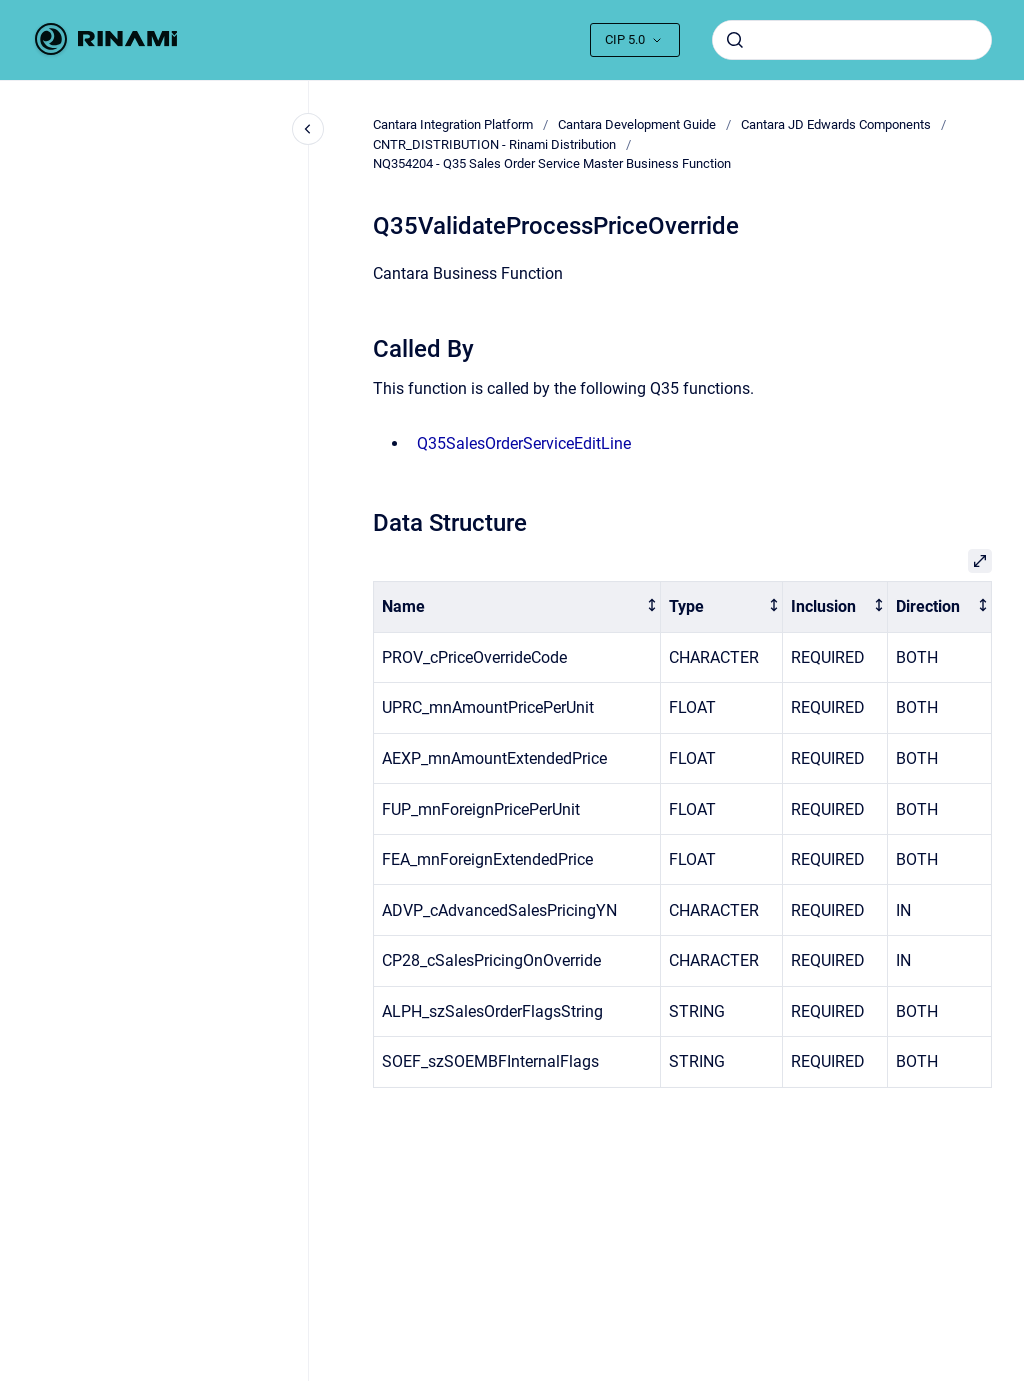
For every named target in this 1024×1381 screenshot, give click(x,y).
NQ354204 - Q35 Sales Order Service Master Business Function (552, 163)
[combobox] (852, 40)
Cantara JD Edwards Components (836, 124)
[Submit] (735, 40)
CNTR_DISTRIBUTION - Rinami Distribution (494, 144)
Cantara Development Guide (637, 124)
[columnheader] (517, 607)
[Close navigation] (308, 129)
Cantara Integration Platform (453, 124)
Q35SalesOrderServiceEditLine (524, 443)
